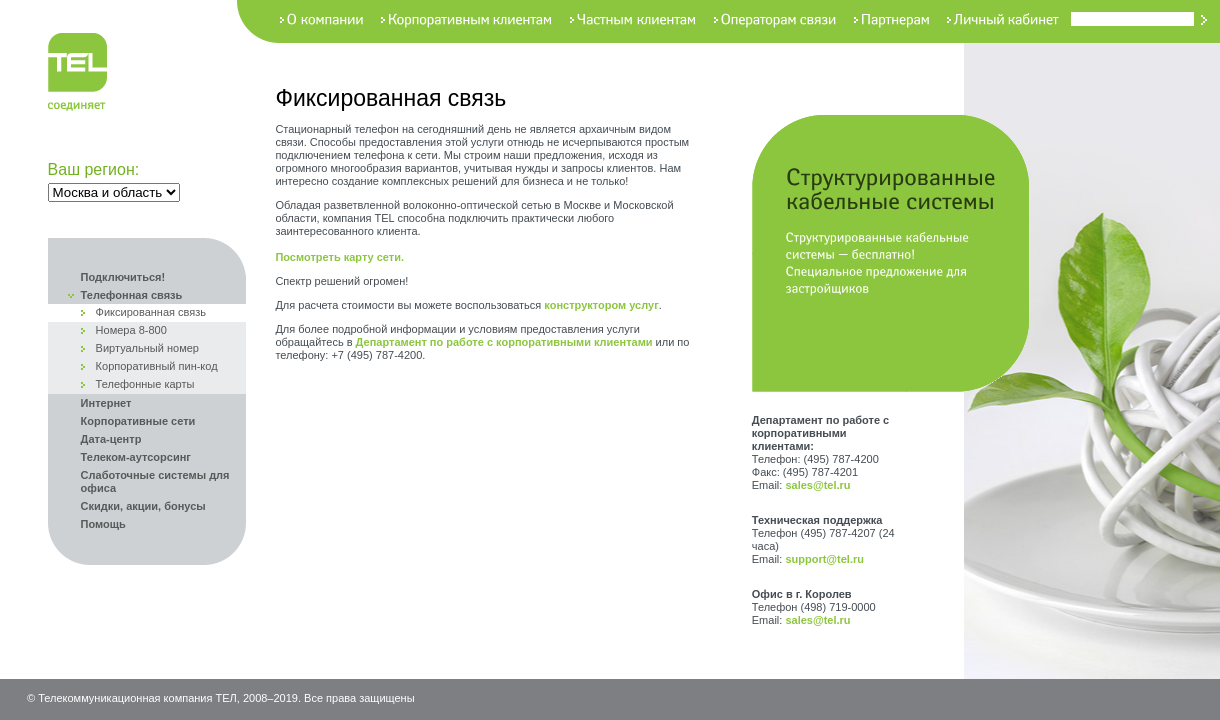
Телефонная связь (132, 295)
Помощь (103, 524)
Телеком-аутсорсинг (136, 457)
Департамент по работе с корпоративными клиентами (504, 342)
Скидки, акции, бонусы (143, 506)
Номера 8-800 (131, 330)
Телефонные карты (145, 384)
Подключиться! (123, 277)
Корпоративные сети (138, 421)
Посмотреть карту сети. (339, 257)
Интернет (106, 403)
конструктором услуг (601, 305)
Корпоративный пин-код (157, 366)
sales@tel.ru (817, 485)
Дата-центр (111, 439)
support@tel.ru (824, 559)
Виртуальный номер (147, 348)
